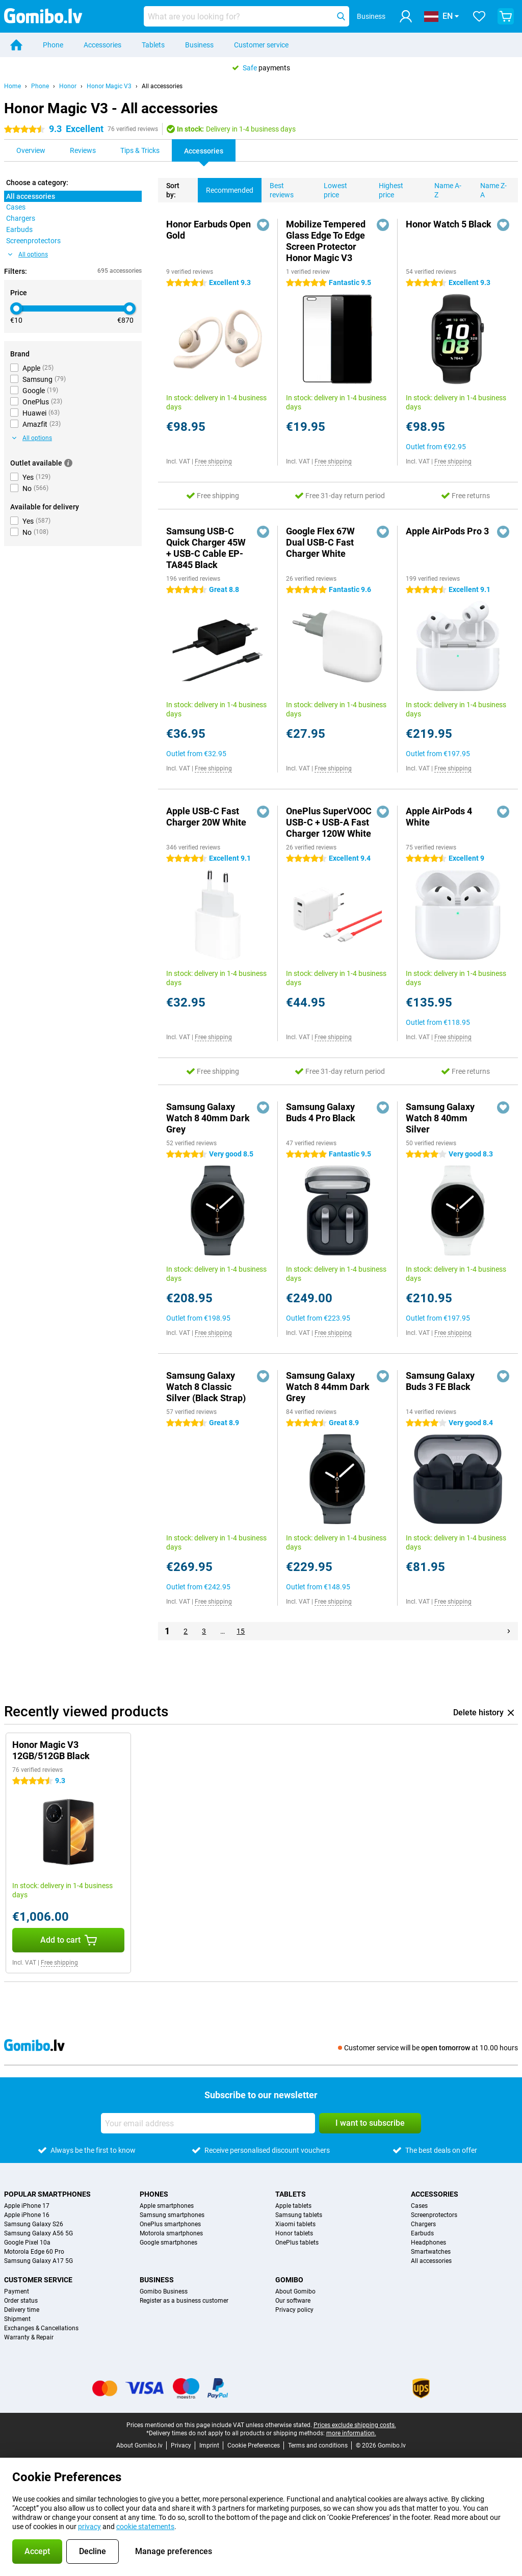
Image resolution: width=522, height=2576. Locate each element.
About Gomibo (295, 2291)
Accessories (102, 45)
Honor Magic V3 (109, 86)
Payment (16, 2291)
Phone (53, 45)
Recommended (225, 186)
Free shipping (213, 461)
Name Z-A (489, 188)
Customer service (261, 45)
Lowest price (331, 188)
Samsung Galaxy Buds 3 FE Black (440, 1381)
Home (12, 86)
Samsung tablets (298, 2215)
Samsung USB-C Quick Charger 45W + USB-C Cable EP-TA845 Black (206, 548)
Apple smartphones (167, 2205)
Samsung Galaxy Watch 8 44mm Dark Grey (328, 1386)
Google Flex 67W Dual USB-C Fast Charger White (320, 542)
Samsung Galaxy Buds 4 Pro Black (320, 1112)
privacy (89, 2526)
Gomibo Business (164, 2291)
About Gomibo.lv (139, 2445)
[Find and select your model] (246, 16)
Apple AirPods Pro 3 (447, 531)
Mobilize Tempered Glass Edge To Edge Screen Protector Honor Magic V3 (326, 241)
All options (28, 254)
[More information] (68, 463)
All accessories (162, 86)
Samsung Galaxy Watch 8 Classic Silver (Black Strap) (206, 1386)
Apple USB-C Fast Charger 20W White (206, 817)
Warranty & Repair (29, 2337)
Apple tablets (293, 2205)
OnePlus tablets (297, 2242)
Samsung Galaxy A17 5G (38, 2260)
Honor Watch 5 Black (448, 224)
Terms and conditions (318, 2445)
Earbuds (422, 2233)
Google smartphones (168, 2242)
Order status (21, 2300)
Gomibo (289, 2280)
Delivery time (21, 2309)
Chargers (423, 2224)
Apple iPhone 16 (26, 2215)
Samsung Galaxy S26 (33, 2224)
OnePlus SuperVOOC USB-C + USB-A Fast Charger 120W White (329, 822)
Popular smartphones (47, 2194)
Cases (419, 2205)
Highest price (387, 188)
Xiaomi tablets (295, 2224)
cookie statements (145, 2526)
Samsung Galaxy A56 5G (38, 2233)
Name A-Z (443, 188)
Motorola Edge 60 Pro (34, 2251)
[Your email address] (208, 2123)
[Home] (16, 45)
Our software (292, 2300)
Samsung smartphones (172, 2215)
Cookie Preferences (253, 2445)
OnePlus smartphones (170, 2224)
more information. (351, 2433)
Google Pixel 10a (27, 2242)
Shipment (17, 2319)
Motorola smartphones (171, 2233)
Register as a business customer (184, 2300)
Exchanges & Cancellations (41, 2328)
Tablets (153, 45)
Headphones (428, 2242)
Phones (154, 2194)
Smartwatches (431, 2251)
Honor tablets (294, 2233)
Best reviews (278, 188)
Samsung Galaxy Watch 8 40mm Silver (440, 1118)
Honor (67, 86)
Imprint (209, 2445)
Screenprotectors (434, 2215)
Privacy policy (294, 2309)
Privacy (181, 2445)
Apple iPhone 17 (26, 2205)
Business (199, 45)
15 (241, 1631)
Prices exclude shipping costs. (355, 2425)
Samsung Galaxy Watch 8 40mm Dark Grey (208, 1118)
